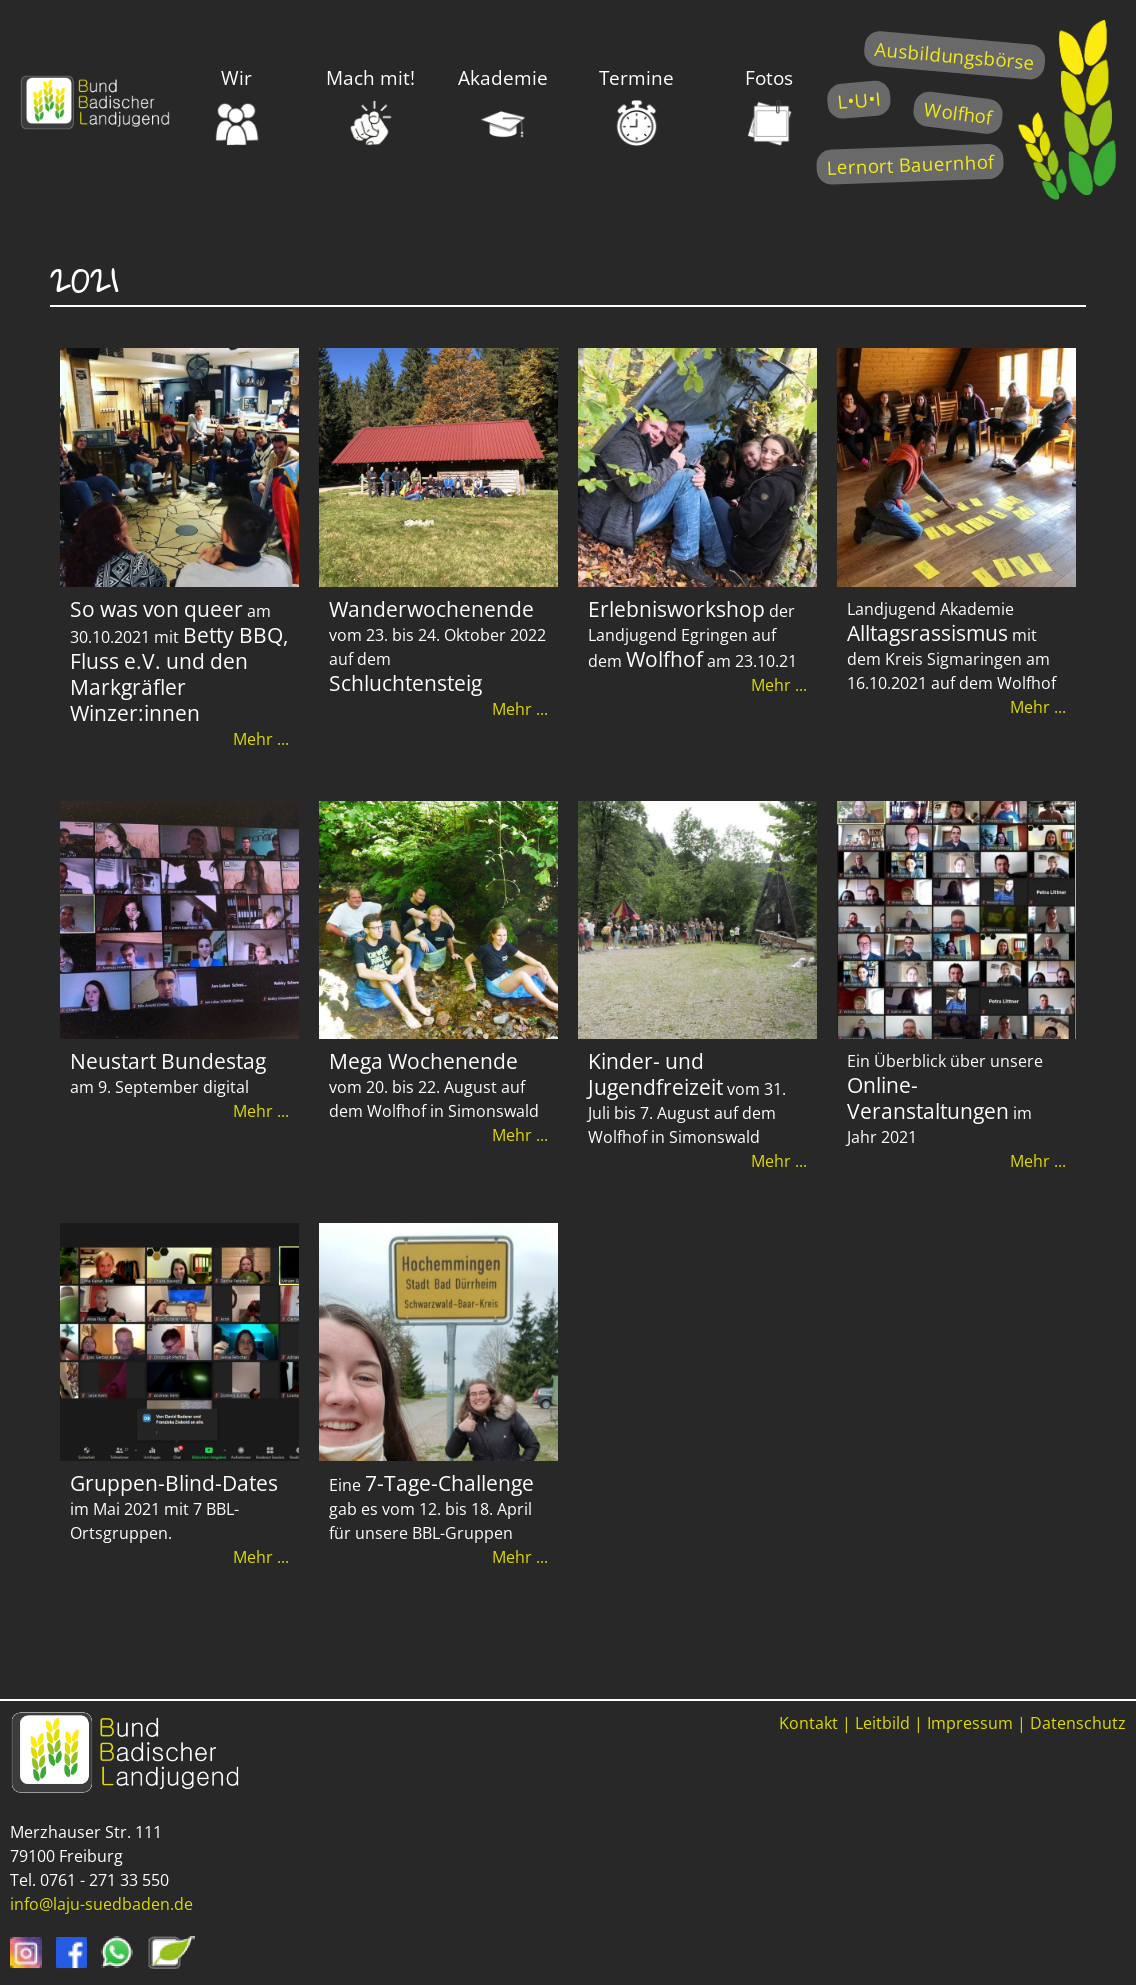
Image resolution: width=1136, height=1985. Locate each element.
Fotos (769, 106)
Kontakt (808, 1723)
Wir (237, 106)
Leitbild (882, 1723)
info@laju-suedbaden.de (101, 1904)
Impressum (970, 1723)
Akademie (503, 106)
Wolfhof (958, 112)
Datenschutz (1078, 1723)
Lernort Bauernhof (910, 164)
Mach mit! (370, 106)
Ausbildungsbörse (954, 55)
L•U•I (858, 99)
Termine (636, 106)
